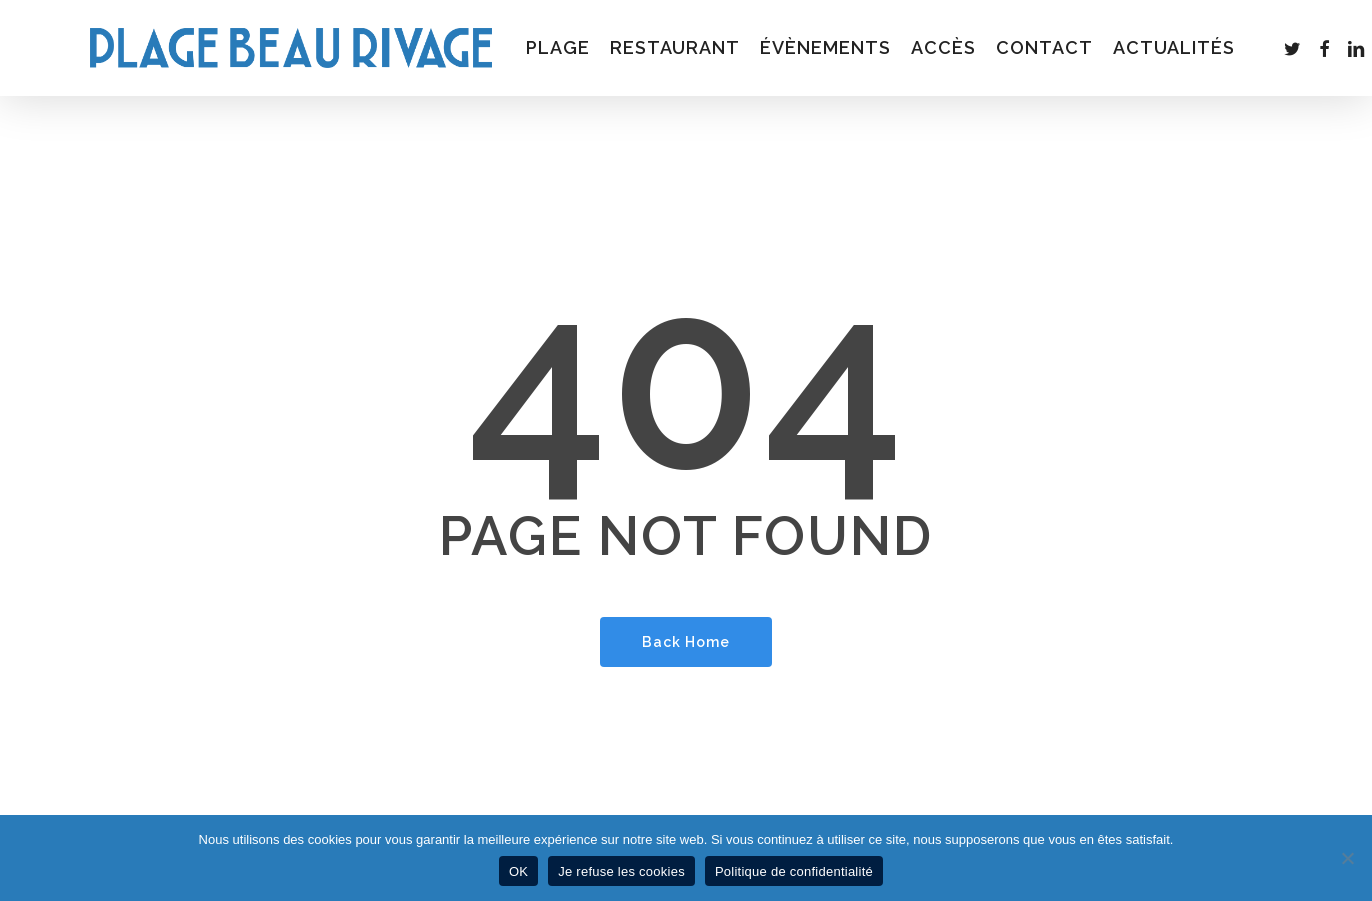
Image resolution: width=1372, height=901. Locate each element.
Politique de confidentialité (794, 871)
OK (518, 871)
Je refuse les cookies (621, 871)
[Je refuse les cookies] (1347, 858)
